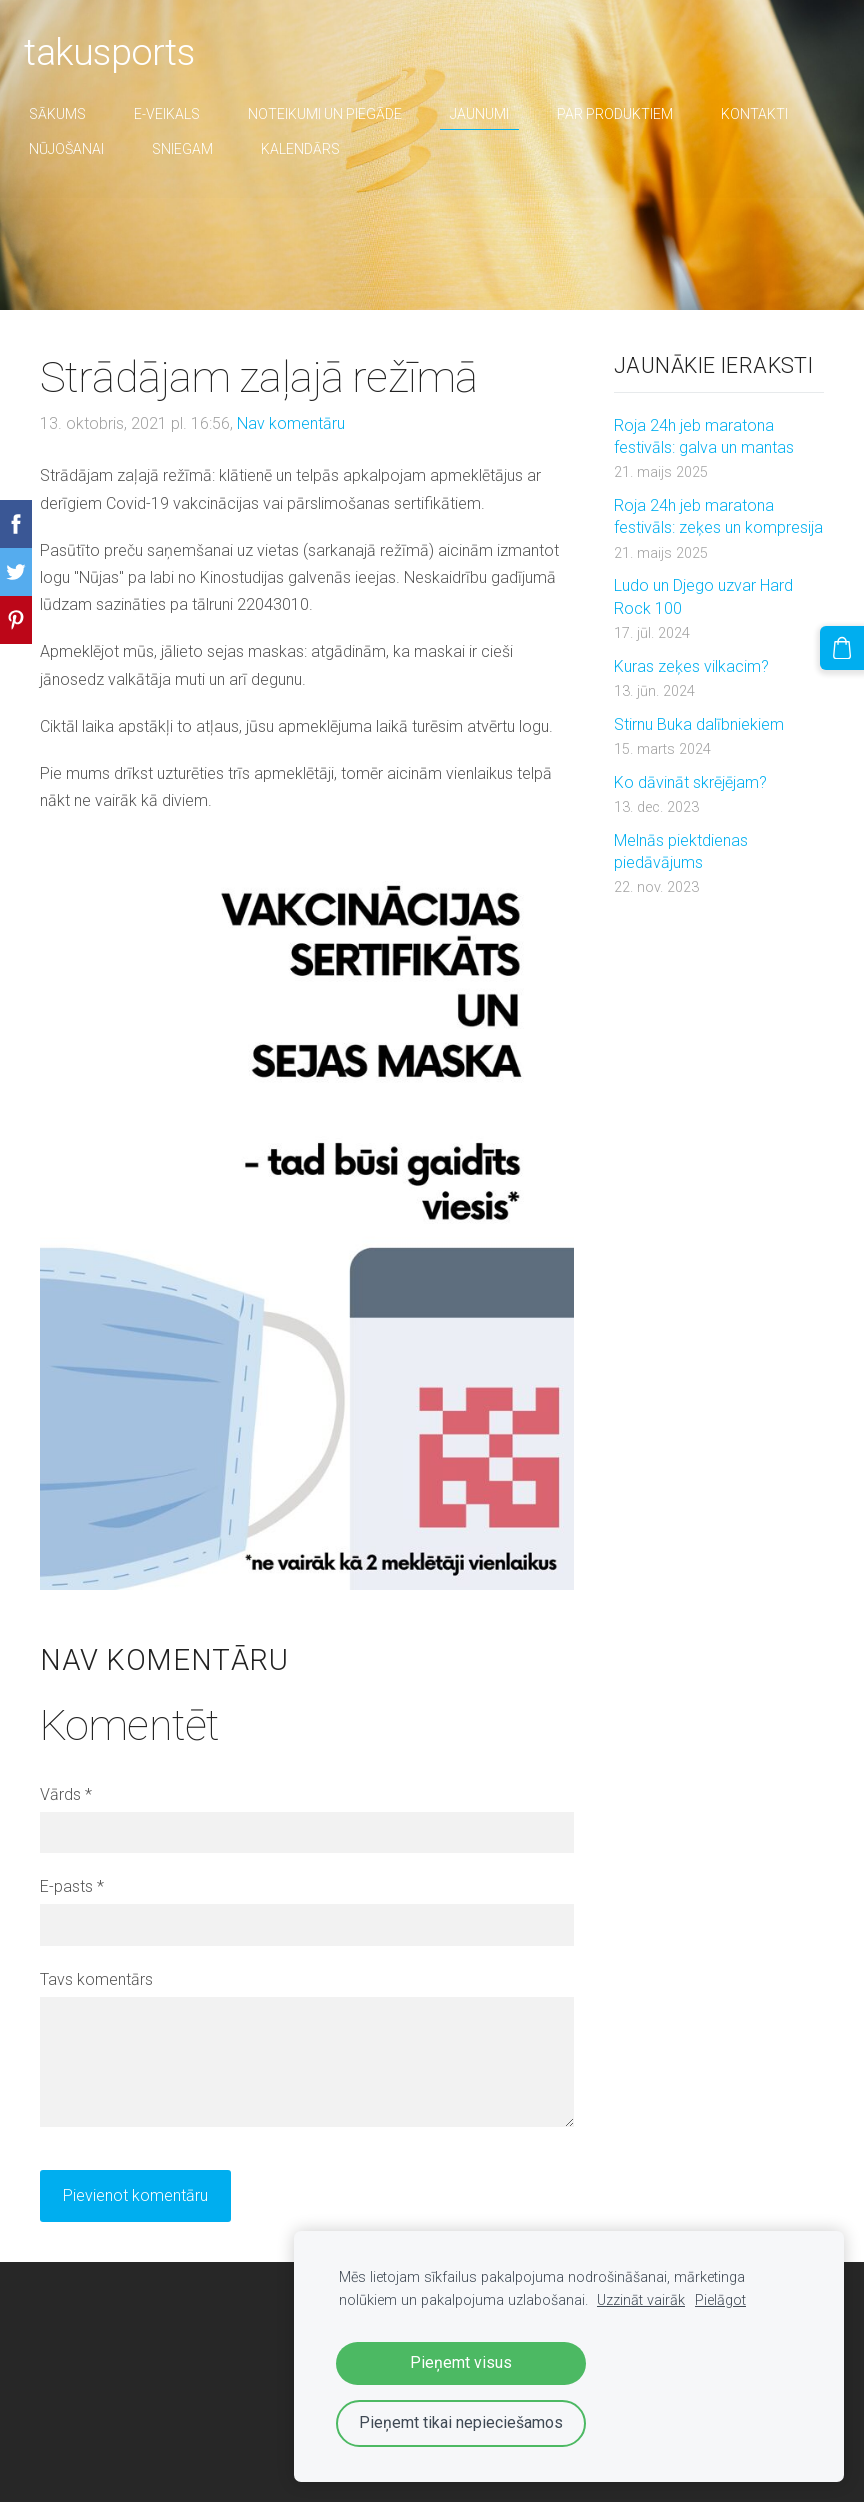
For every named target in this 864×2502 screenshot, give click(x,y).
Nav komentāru (291, 423)
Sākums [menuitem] (73, 114)
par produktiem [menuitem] (631, 114)
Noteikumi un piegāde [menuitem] (341, 114)
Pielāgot (720, 2300)
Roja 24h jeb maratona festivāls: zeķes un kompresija (718, 516)
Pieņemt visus (461, 2362)
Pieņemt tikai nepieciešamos (461, 2422)
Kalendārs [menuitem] (316, 149)
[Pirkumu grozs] (847, 643)
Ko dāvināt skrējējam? (690, 782)
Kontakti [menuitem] (770, 114)
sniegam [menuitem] (198, 149)
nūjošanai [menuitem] (82, 149)
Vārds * (66, 1794)
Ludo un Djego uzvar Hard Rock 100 (703, 596)
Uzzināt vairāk (641, 2300)
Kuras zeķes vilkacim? (691, 666)
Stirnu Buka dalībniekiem (699, 724)
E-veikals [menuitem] (183, 114)
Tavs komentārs (96, 1979)
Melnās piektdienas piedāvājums (681, 851)
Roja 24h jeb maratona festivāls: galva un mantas (704, 436)
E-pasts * (72, 1886)
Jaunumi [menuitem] (495, 114)
